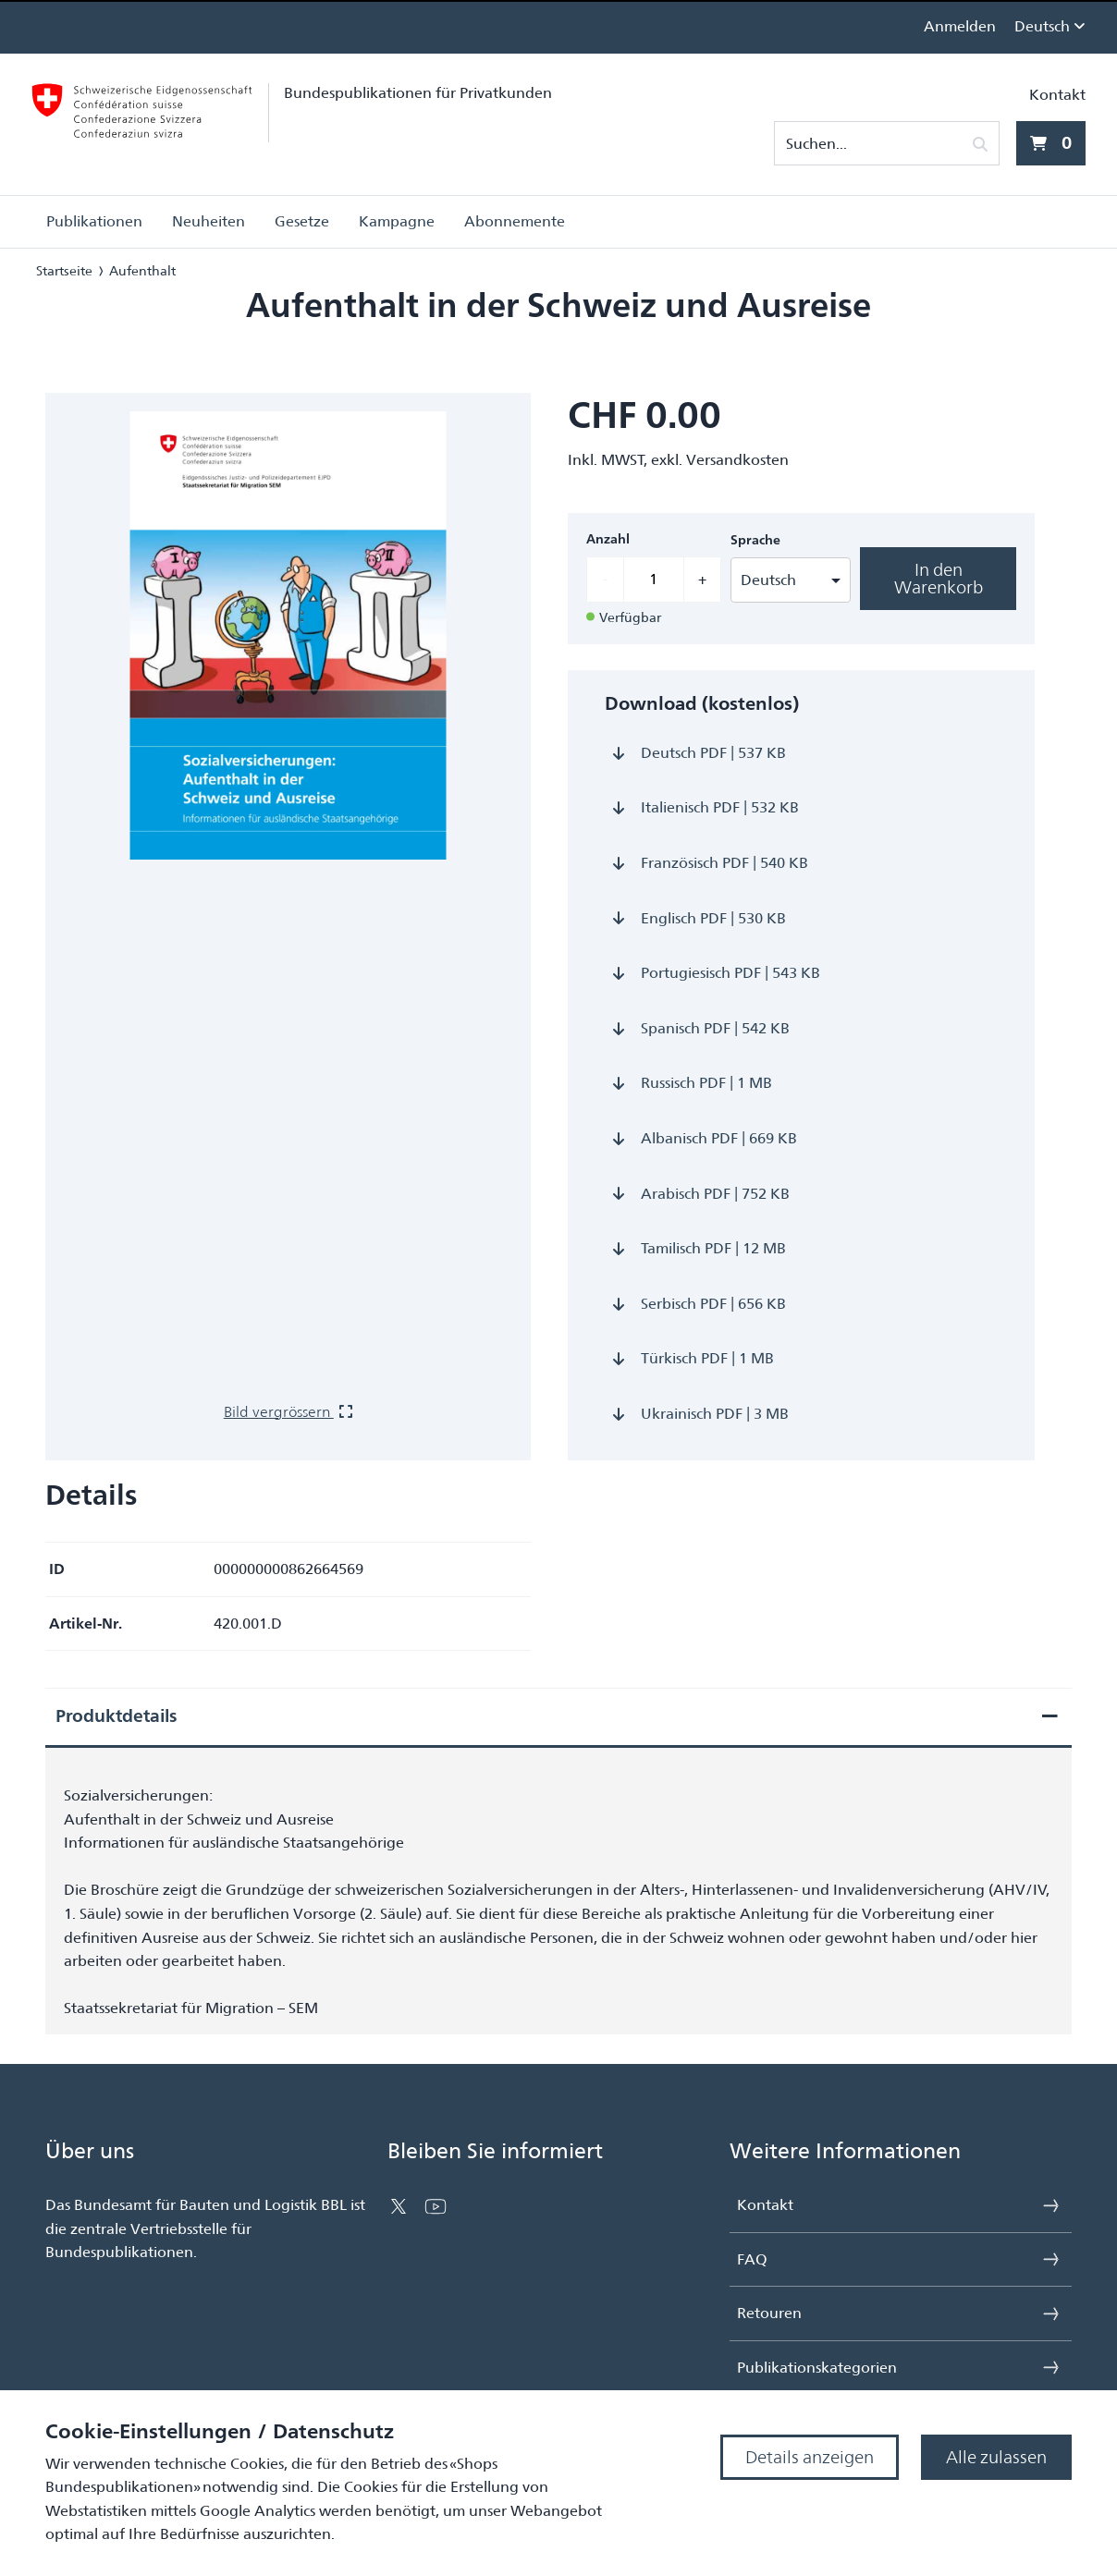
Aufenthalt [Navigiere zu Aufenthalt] (142, 270)
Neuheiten (208, 221)
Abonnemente (514, 221)
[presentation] (558, 1288)
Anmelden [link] (960, 26)
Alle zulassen (996, 2457)
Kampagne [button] (397, 221)
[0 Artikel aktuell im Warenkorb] (1051, 143)
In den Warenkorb (938, 578)
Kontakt (1057, 95)
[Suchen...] (875, 144)
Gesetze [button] (302, 221)
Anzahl (608, 539)
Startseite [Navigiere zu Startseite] (64, 270)
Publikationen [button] (94, 221)
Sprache (755, 540)
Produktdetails (116, 1716)
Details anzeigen (809, 2457)
